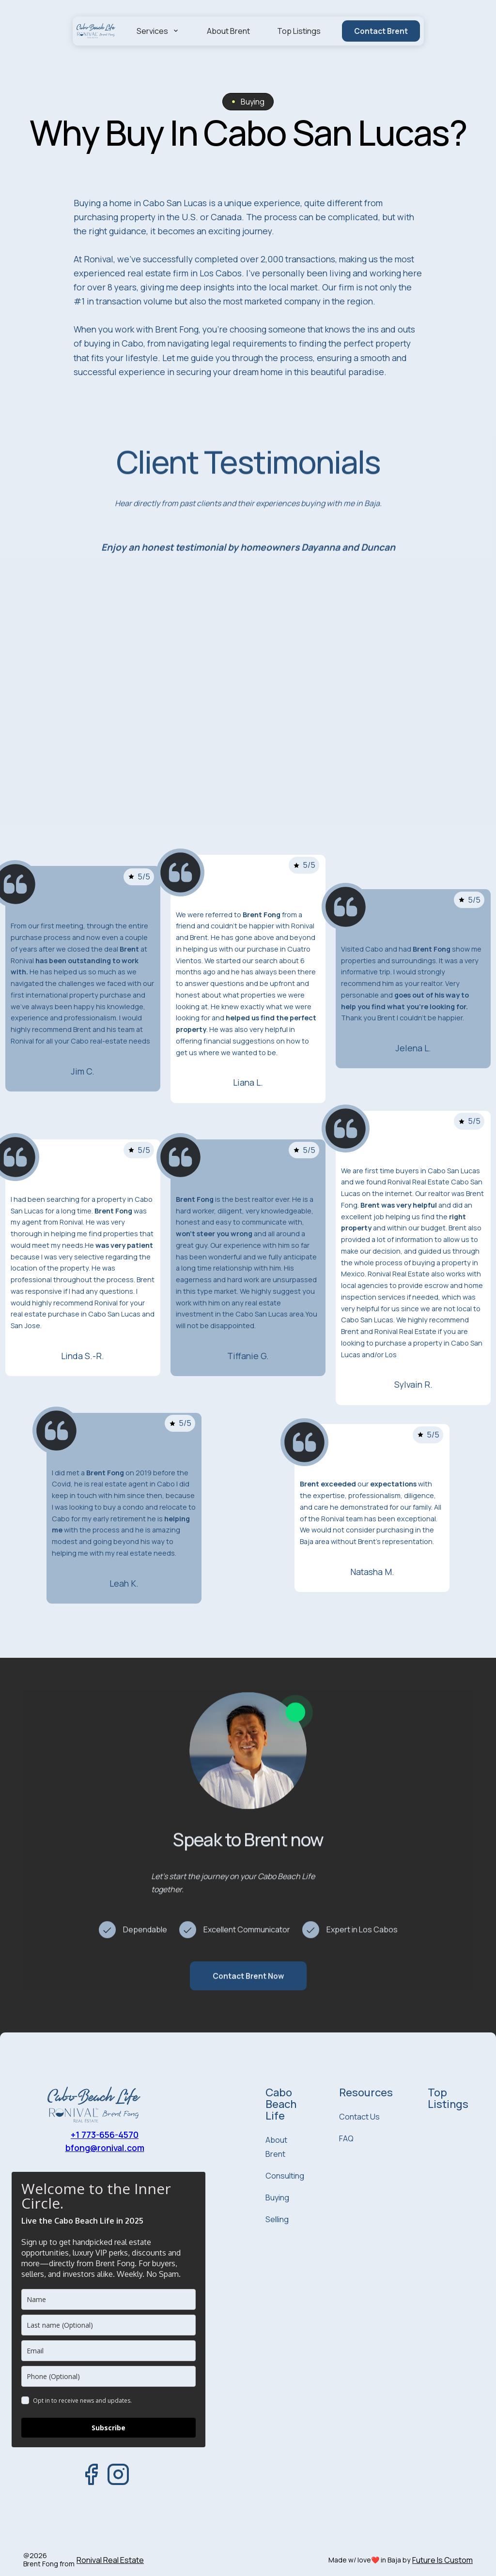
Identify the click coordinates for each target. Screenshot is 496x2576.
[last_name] (108, 2325)
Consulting (284, 2175)
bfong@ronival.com (104, 2147)
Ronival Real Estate (110, 2560)
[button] (158, 31)
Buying (277, 2197)
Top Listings (299, 31)
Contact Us (359, 2116)
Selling (277, 2219)
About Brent (228, 31)
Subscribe (108, 2427)
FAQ (346, 2138)
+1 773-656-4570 (105, 2134)
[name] (108, 2299)
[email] (108, 2350)
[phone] (108, 2376)
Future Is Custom (442, 2560)
